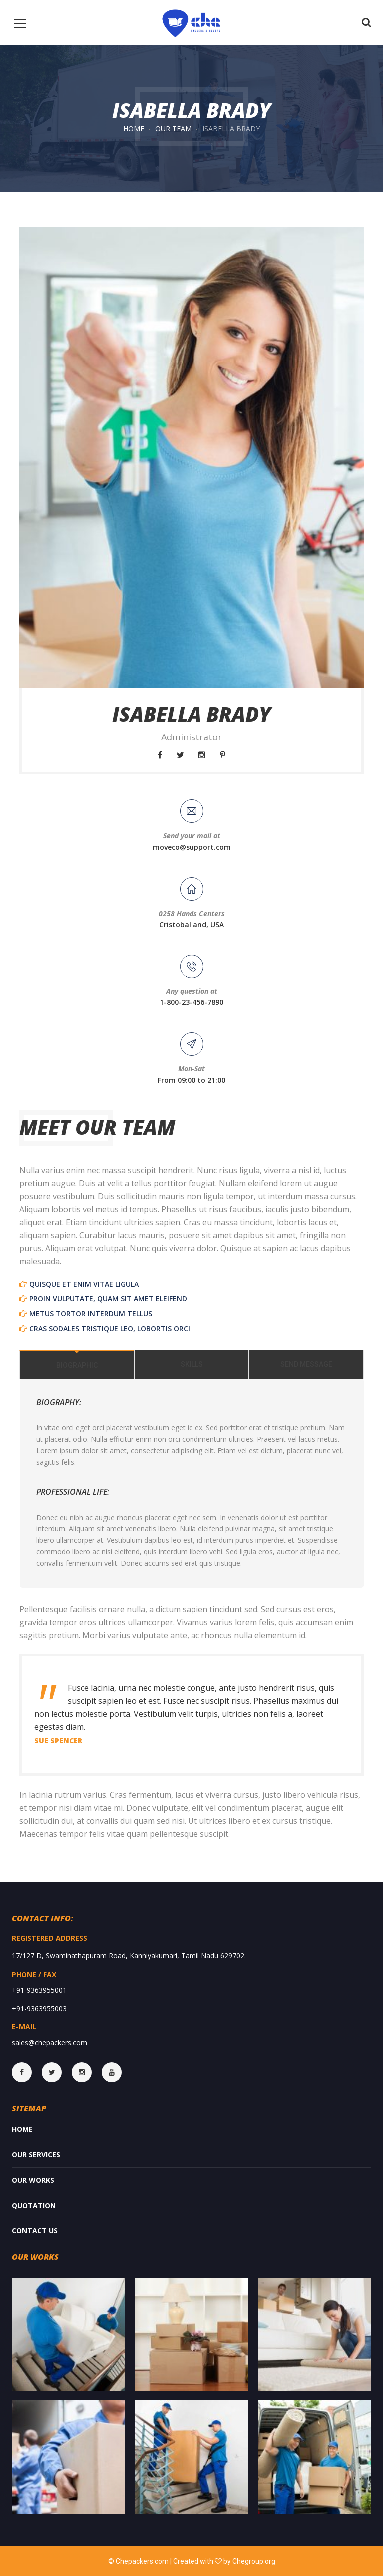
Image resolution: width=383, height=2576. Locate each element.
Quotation (34, 2205)
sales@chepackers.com (49, 2042)
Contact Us (35, 2230)
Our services (36, 2154)
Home (133, 128)
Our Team (173, 128)
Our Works (33, 2180)
